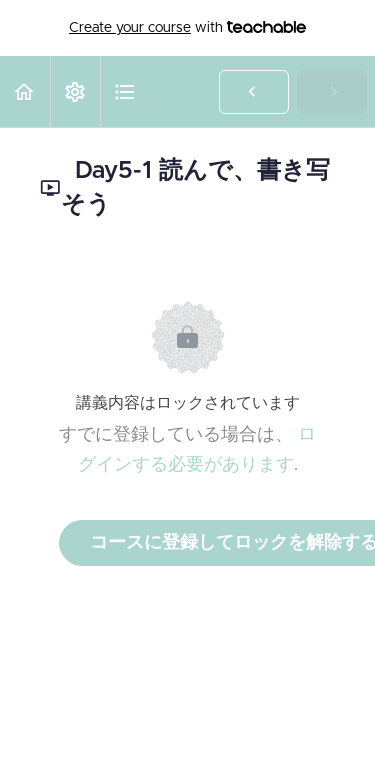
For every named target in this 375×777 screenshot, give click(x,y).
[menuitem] (75, 91)
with (187, 28)
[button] (25, 91)
